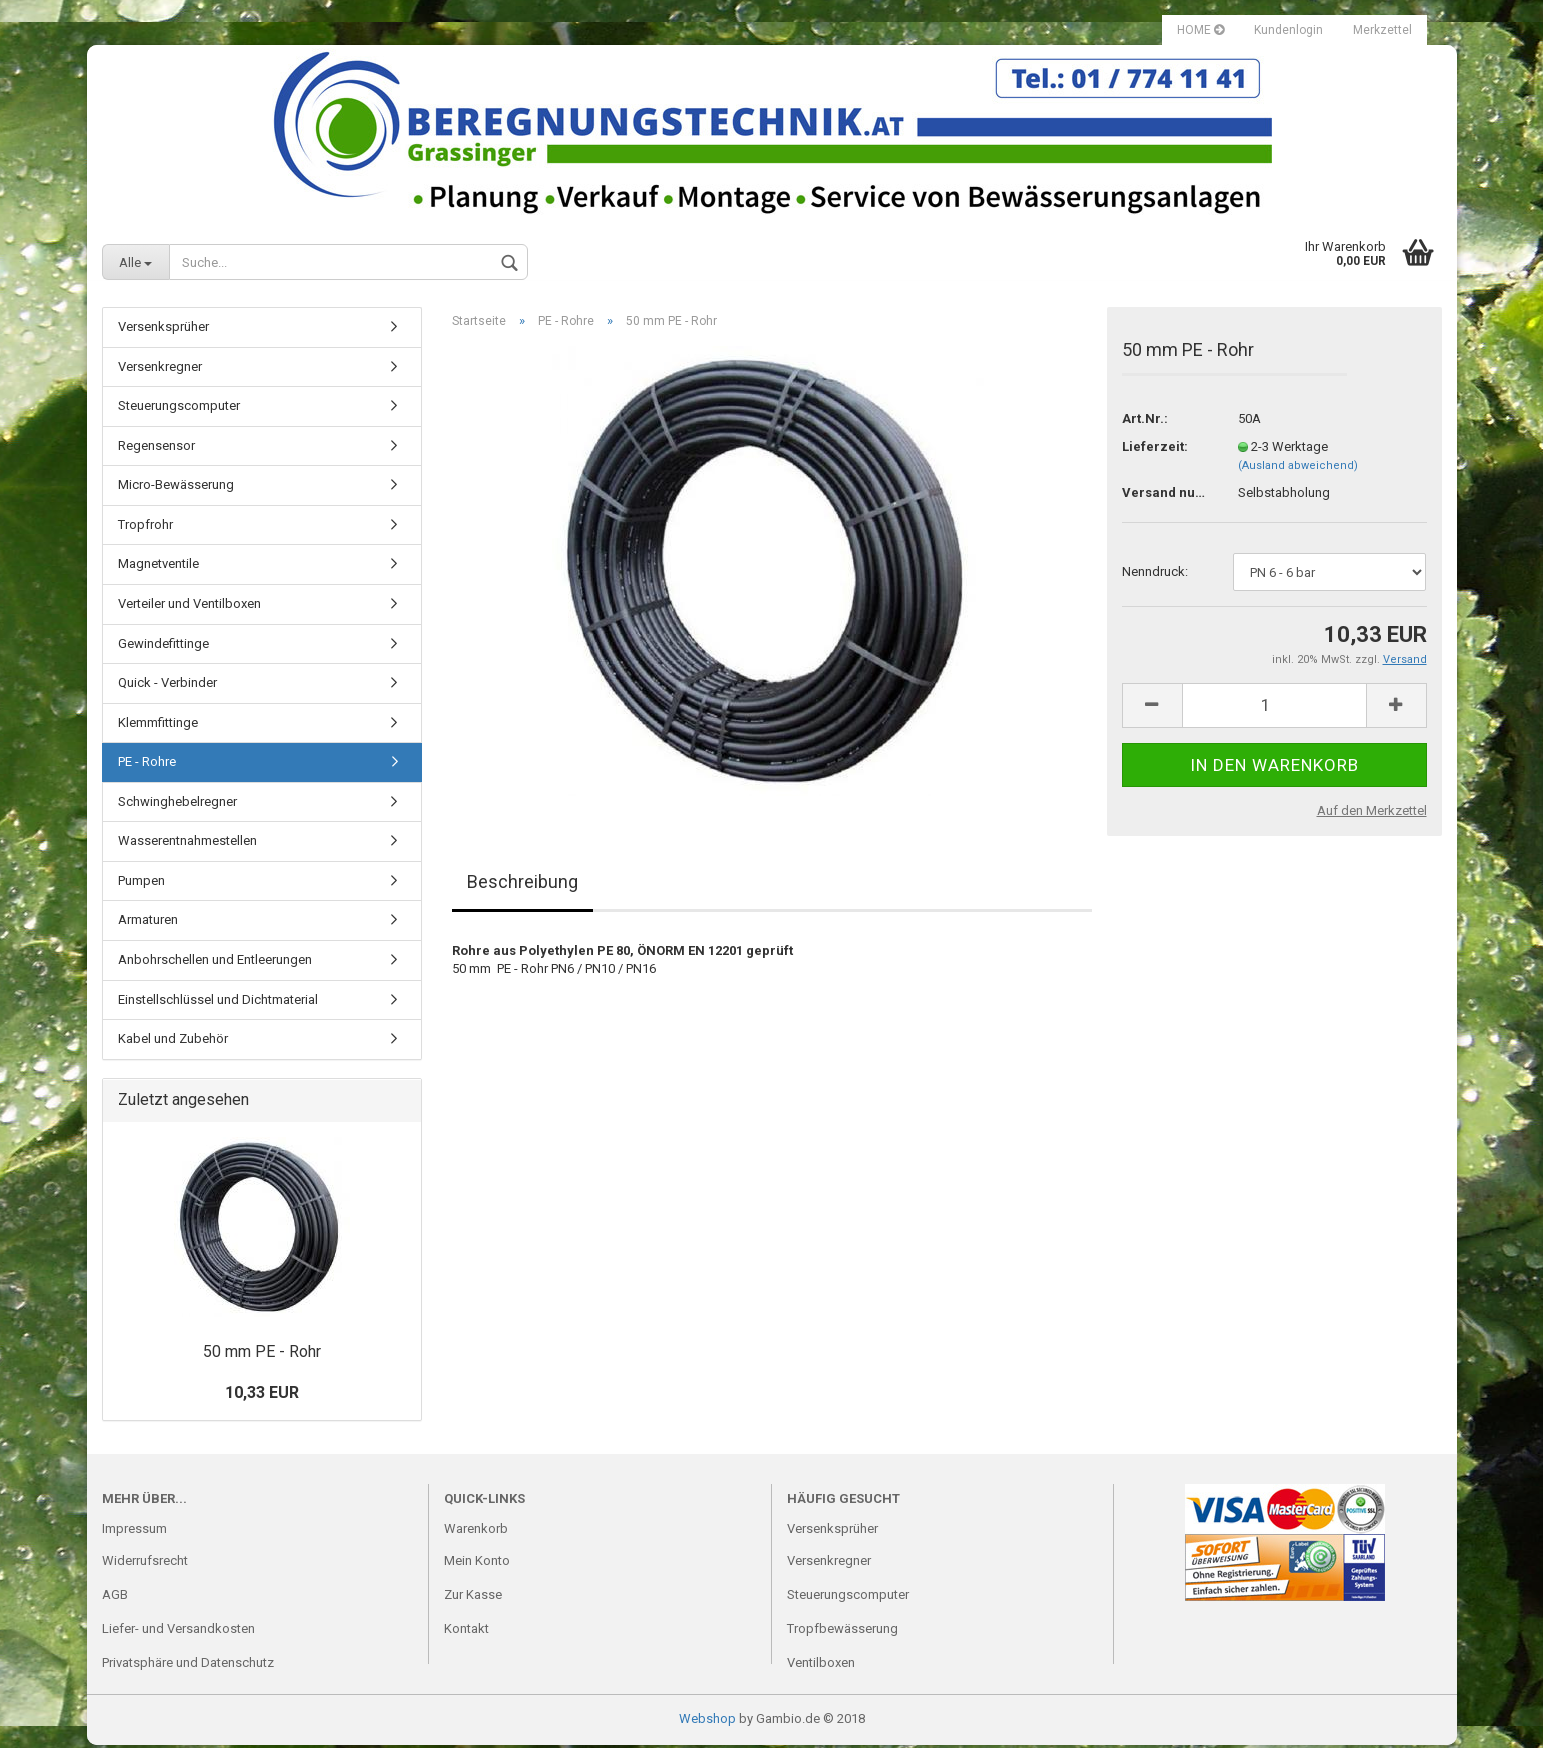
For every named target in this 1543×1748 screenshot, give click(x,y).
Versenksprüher (163, 329)
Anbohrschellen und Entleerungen (215, 962)
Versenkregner (160, 369)
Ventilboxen (821, 1665)
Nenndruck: (1155, 574)
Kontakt (466, 1631)
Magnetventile (158, 566)
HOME (1200, 30)
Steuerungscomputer (179, 408)
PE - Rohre (147, 764)
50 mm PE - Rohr (262, 1354)
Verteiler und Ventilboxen (189, 606)
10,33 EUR (262, 1395)
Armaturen (148, 922)
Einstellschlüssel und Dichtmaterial (218, 1002)
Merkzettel (1382, 30)
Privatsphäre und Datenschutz (188, 1665)
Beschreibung (522, 884)
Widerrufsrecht (145, 1563)
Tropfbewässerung (842, 1631)
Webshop (707, 1721)
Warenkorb (476, 1531)
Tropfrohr (145, 527)
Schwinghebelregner (177, 804)
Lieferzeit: (1155, 449)
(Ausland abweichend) (1298, 468)
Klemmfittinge (158, 725)
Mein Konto (477, 1563)
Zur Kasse (473, 1597)
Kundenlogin (1288, 30)
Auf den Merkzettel (1372, 813)
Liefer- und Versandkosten (178, 1631)
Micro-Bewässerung (176, 487)
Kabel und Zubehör (173, 1041)
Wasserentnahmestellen (187, 843)
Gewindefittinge (163, 646)
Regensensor (156, 448)
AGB (115, 1597)
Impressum (134, 1531)
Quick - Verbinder (167, 685)
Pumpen (141, 883)
